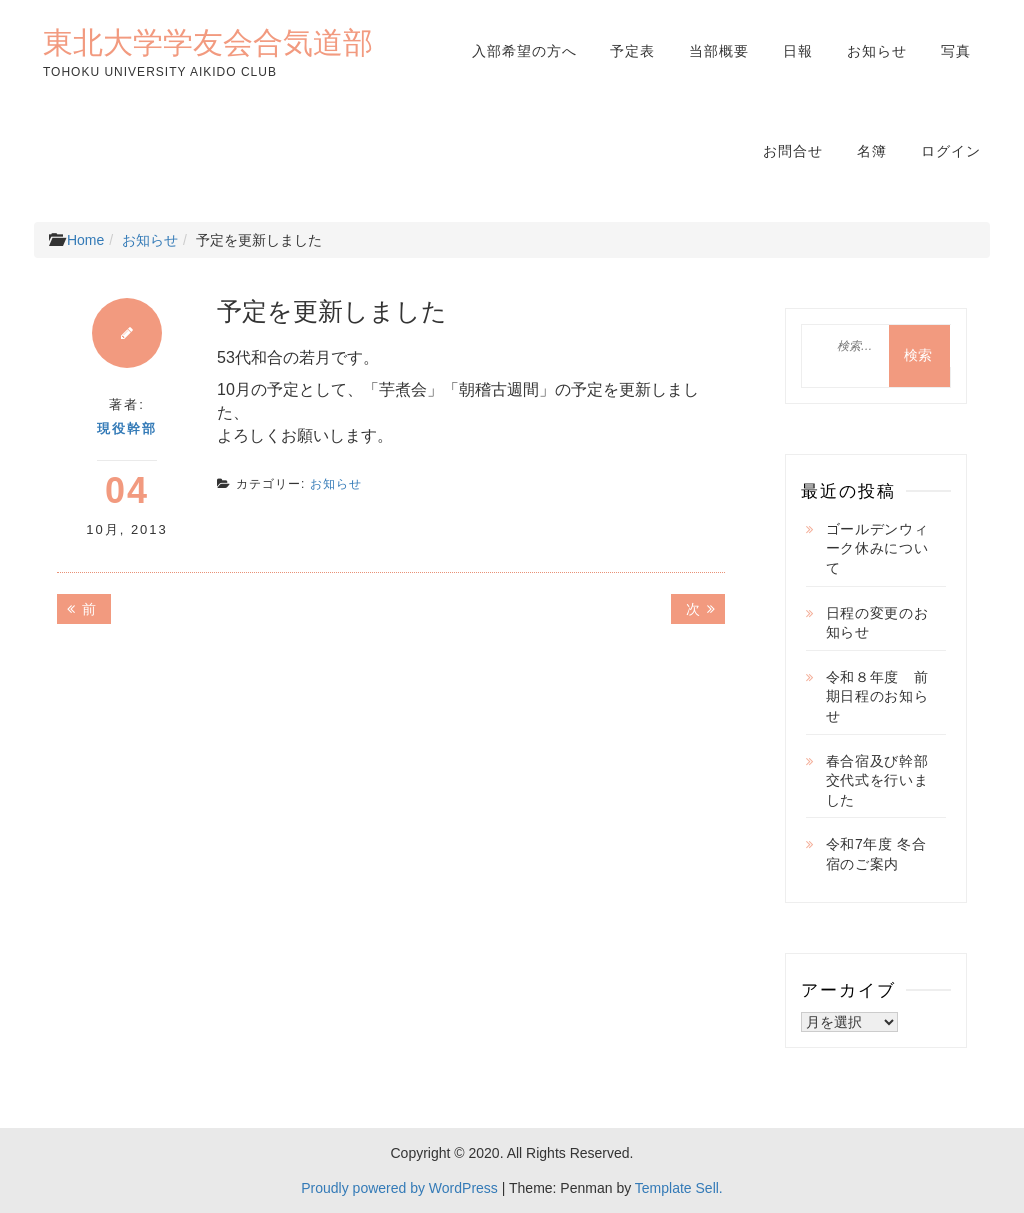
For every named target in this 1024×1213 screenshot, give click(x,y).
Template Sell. (679, 1188)
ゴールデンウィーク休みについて (877, 548)
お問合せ (793, 151)
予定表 (632, 51)
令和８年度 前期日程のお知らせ (877, 696)
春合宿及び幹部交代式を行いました (877, 780)
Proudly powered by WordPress (399, 1188)
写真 (956, 51)
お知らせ (877, 51)
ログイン (951, 151)
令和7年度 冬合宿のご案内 (876, 854)
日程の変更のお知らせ (877, 623)
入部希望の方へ (524, 51)
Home (85, 240)
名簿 (872, 151)
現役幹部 (127, 428)
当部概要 (719, 51)
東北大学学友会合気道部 (208, 42)
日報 (798, 51)
